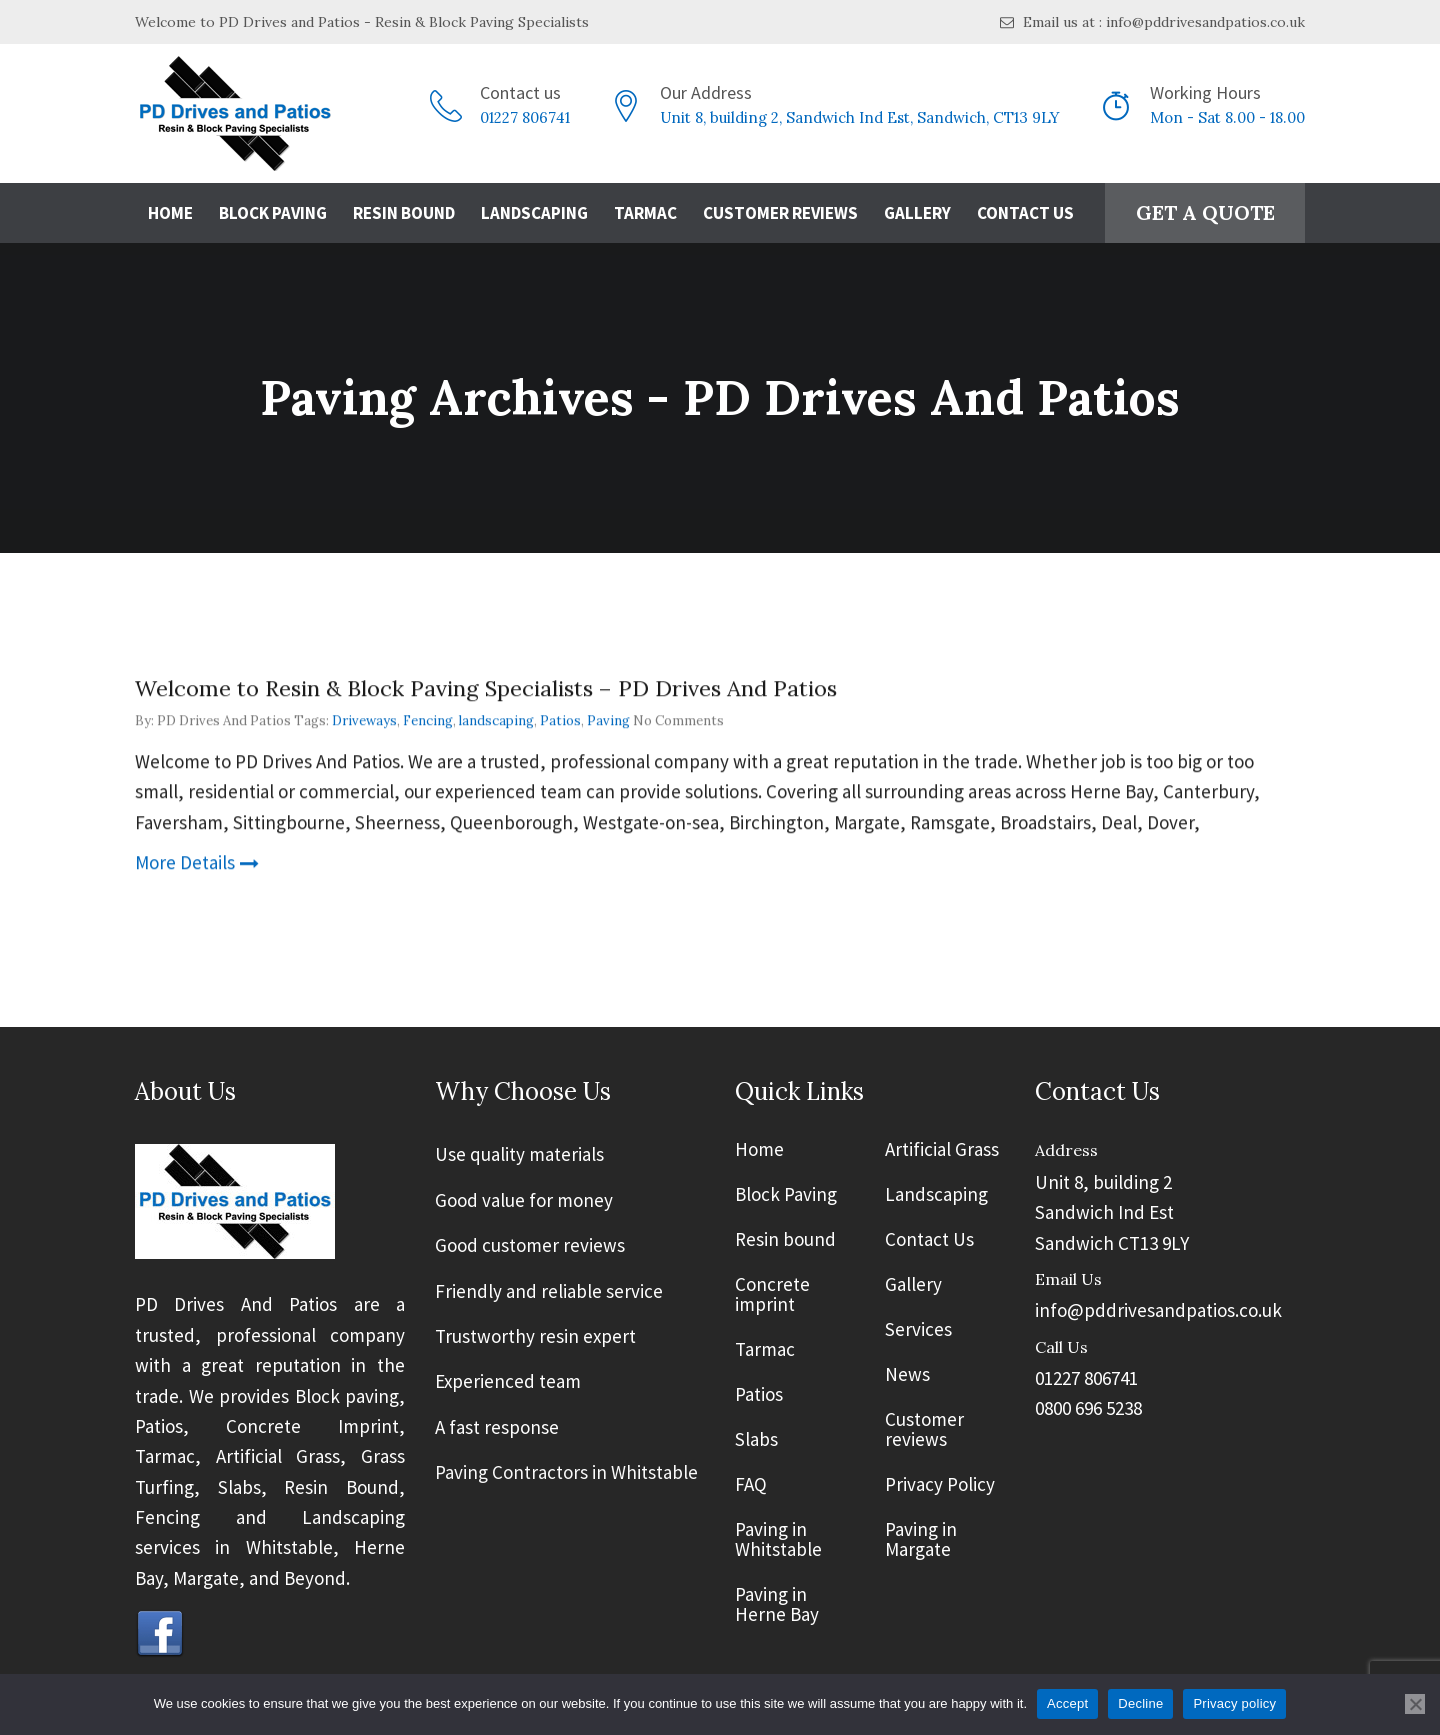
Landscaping (534, 213)
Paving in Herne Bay (777, 1605)
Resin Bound (404, 213)
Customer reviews (924, 1430)
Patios (560, 721)
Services (918, 1330)
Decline (1140, 1703)
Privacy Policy (940, 1485)
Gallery (917, 213)
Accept (1067, 1703)
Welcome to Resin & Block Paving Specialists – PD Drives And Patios (486, 689)
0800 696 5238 (1088, 1408)
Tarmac (645, 213)
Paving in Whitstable (778, 1540)
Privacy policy (1234, 1703)
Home (170, 213)
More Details (197, 863)
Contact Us (1025, 213)
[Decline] (1415, 1704)
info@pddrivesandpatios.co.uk (1158, 1310)
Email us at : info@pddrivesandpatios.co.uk (1152, 22)
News (907, 1375)
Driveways (364, 721)
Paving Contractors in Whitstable (566, 1472)
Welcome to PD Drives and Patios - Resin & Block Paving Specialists (362, 22)
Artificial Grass (942, 1150)
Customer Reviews (780, 213)
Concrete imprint (772, 1295)
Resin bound (785, 1240)
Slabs (756, 1440)
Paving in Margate (921, 1540)
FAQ (751, 1485)
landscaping (496, 721)
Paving (608, 721)
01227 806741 (525, 117)
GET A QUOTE (1205, 212)
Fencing (428, 721)
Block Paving (273, 213)
